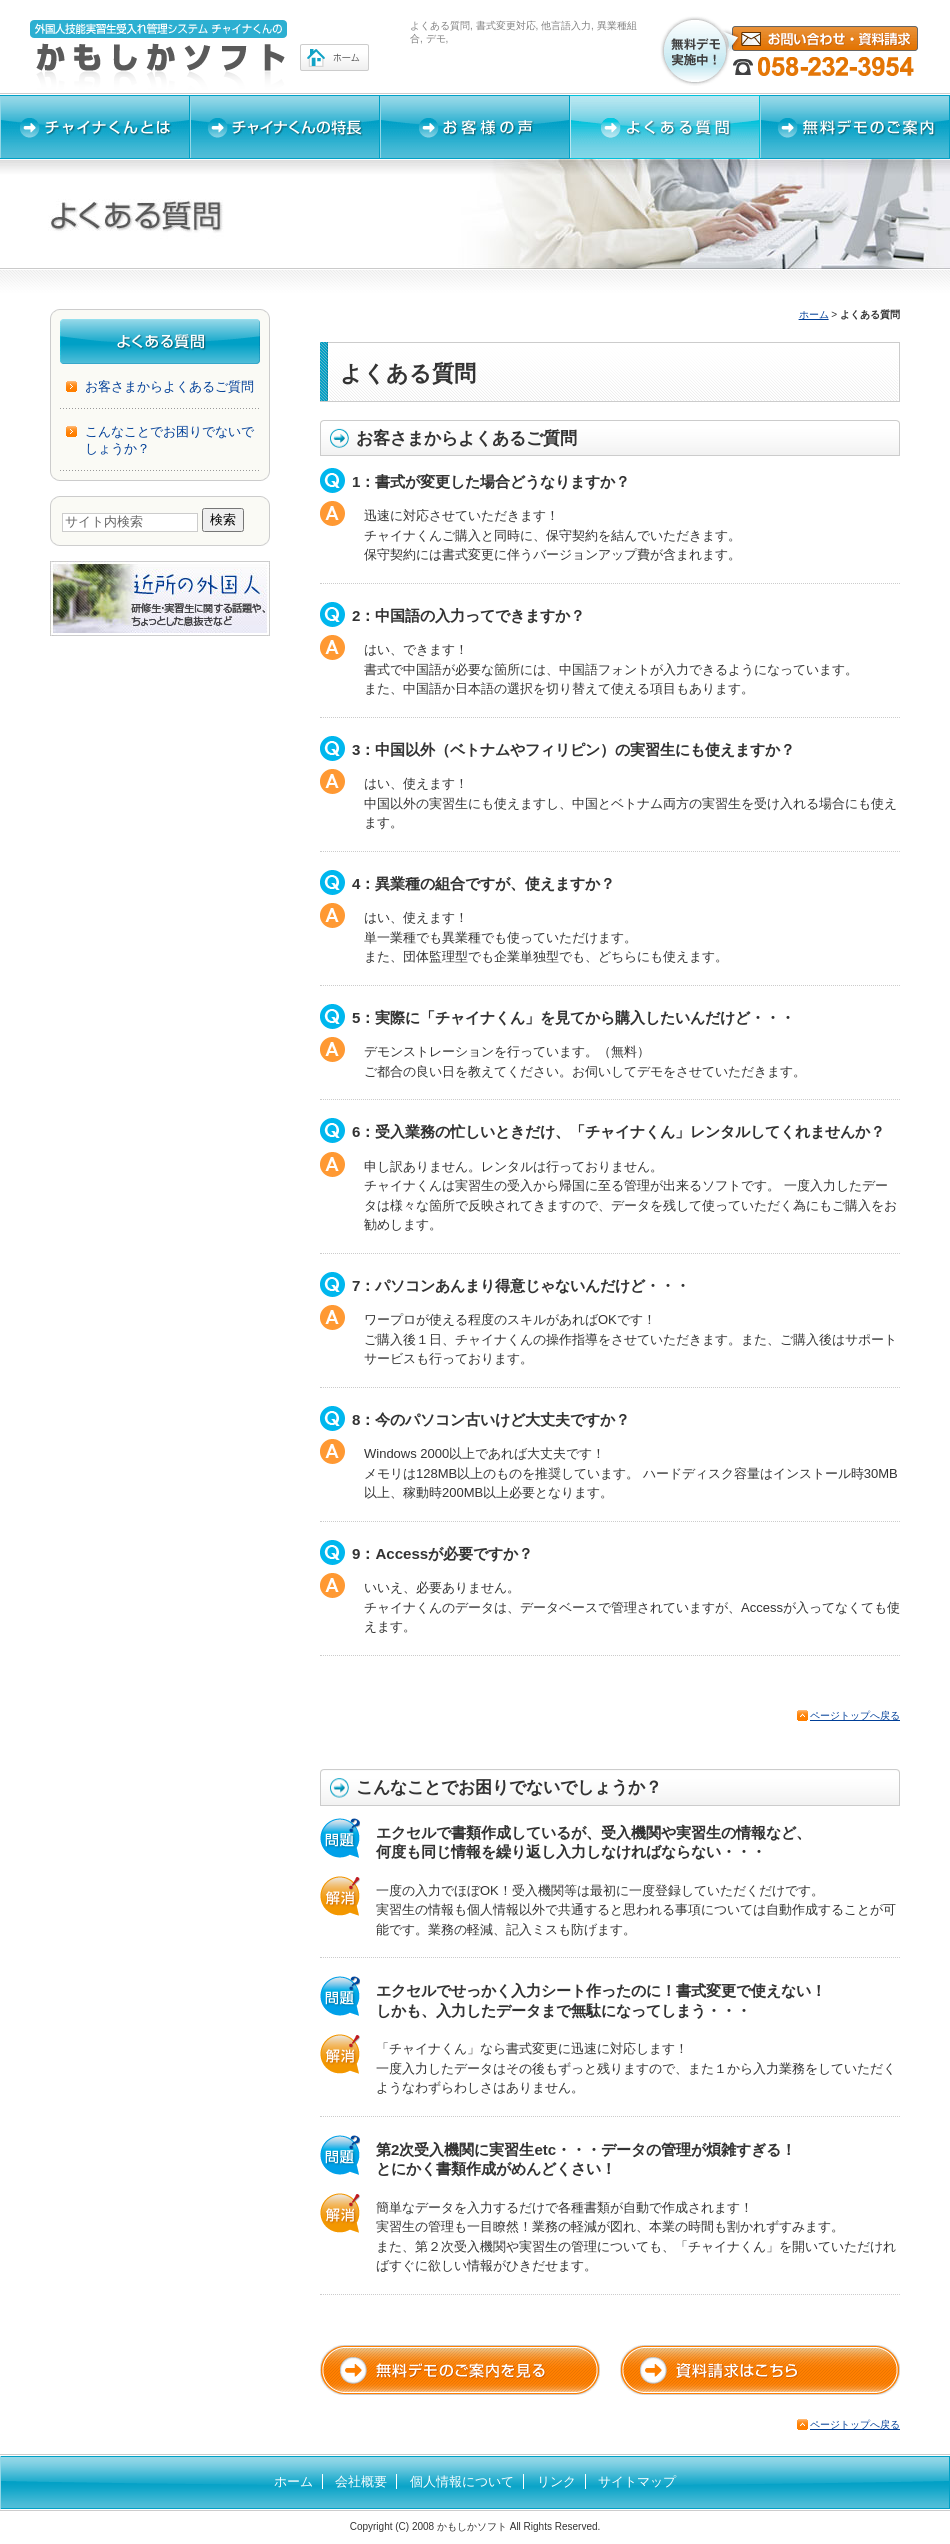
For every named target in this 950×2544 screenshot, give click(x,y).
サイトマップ (637, 2481)
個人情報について (462, 2481)
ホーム (814, 314)
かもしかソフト (472, 2526)
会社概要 (361, 2481)
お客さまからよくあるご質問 (169, 386)
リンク (556, 2481)
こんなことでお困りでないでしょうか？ (169, 439)
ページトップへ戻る (855, 1715)
